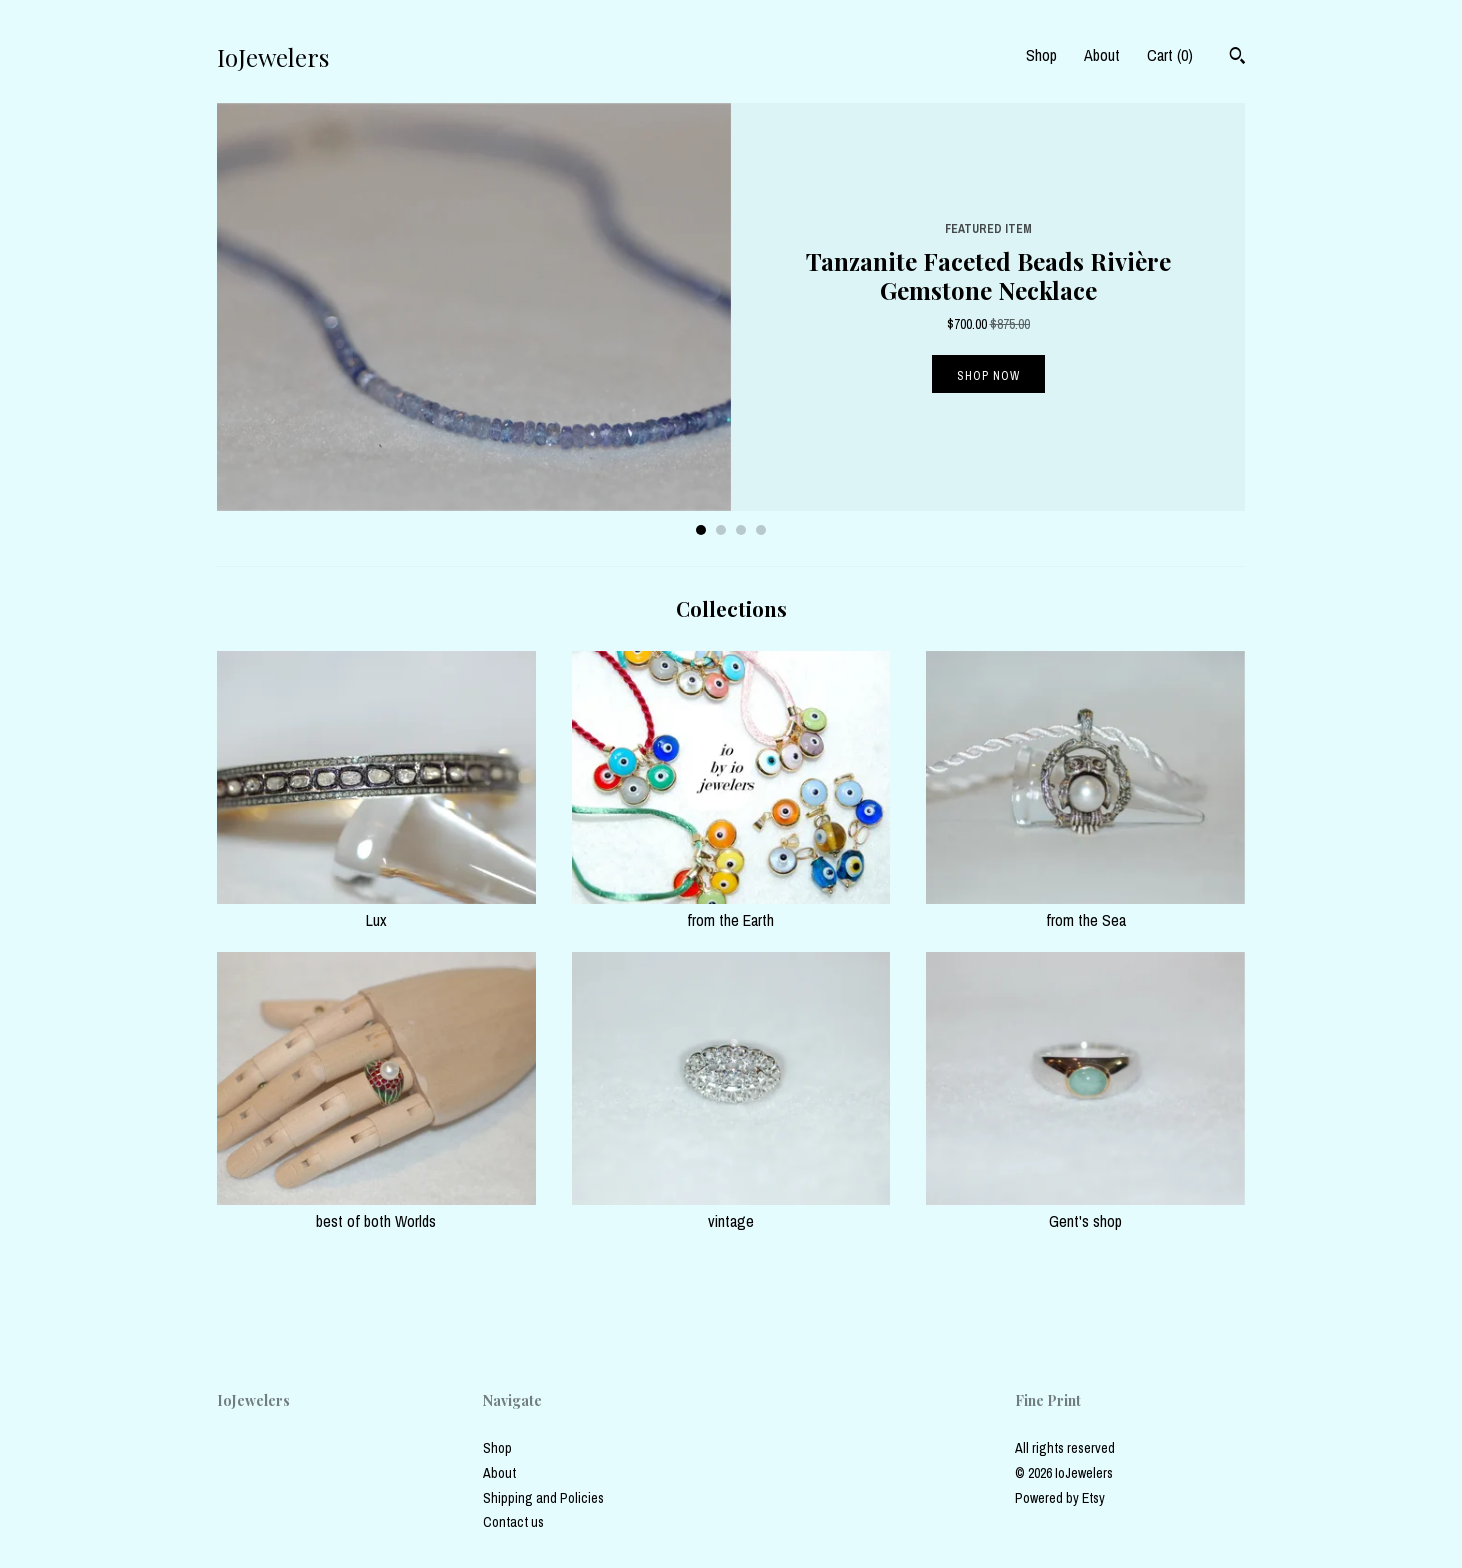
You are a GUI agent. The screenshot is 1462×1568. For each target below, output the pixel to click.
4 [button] (761, 530)
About (1102, 55)
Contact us (513, 1522)
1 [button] (701, 530)
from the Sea (1085, 909)
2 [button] (721, 530)
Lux (376, 909)
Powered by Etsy (1060, 1498)
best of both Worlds (376, 1210)
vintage (731, 1210)
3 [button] (741, 530)
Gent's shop (1085, 1210)
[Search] (1237, 58)
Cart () (1170, 55)
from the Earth (731, 909)
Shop (1041, 55)
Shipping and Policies (543, 1498)
